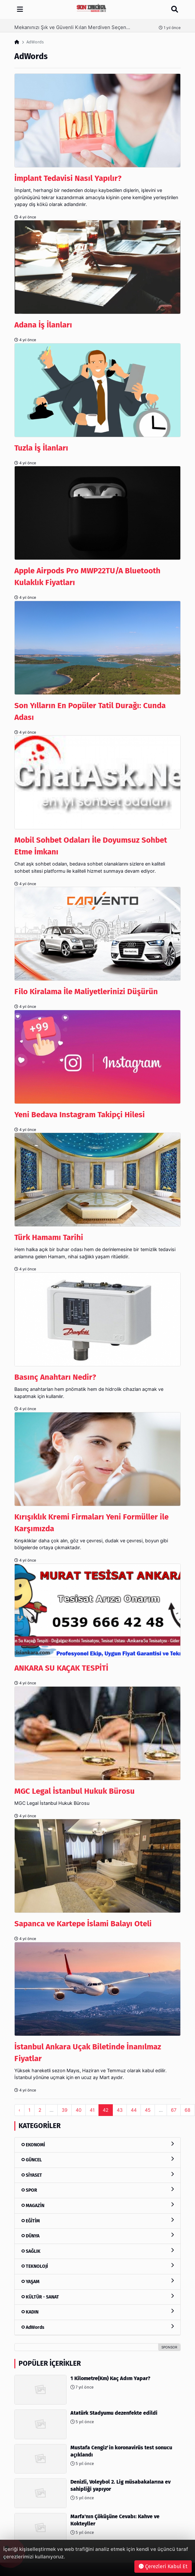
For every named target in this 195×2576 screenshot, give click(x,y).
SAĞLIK (97, 2251)
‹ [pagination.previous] (19, 2110)
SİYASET (97, 2175)
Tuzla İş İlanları (41, 448)
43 (120, 2110)
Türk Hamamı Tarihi (48, 1237)
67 (173, 2110)
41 (92, 2110)
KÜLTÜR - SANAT (97, 2297)
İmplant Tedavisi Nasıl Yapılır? (68, 178)
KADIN (97, 2312)
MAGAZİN (97, 2205)
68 (187, 2110)
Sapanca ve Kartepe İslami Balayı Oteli (83, 1923)
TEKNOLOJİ (97, 2266)
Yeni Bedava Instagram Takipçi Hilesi (79, 1114)
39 (65, 2110)
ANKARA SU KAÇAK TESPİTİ (61, 1668)
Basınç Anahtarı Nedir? (55, 1377)
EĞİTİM (97, 2221)
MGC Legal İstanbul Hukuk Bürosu (74, 1791)
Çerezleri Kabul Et (163, 2566)
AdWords (97, 2327)
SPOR (97, 2190)
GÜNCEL (97, 2159)
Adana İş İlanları (43, 324)
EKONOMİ (97, 2144)
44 (134, 2110)
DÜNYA (97, 2236)
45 (148, 2110)
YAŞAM (97, 2281)
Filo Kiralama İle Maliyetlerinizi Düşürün (86, 991)
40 (79, 2110)
